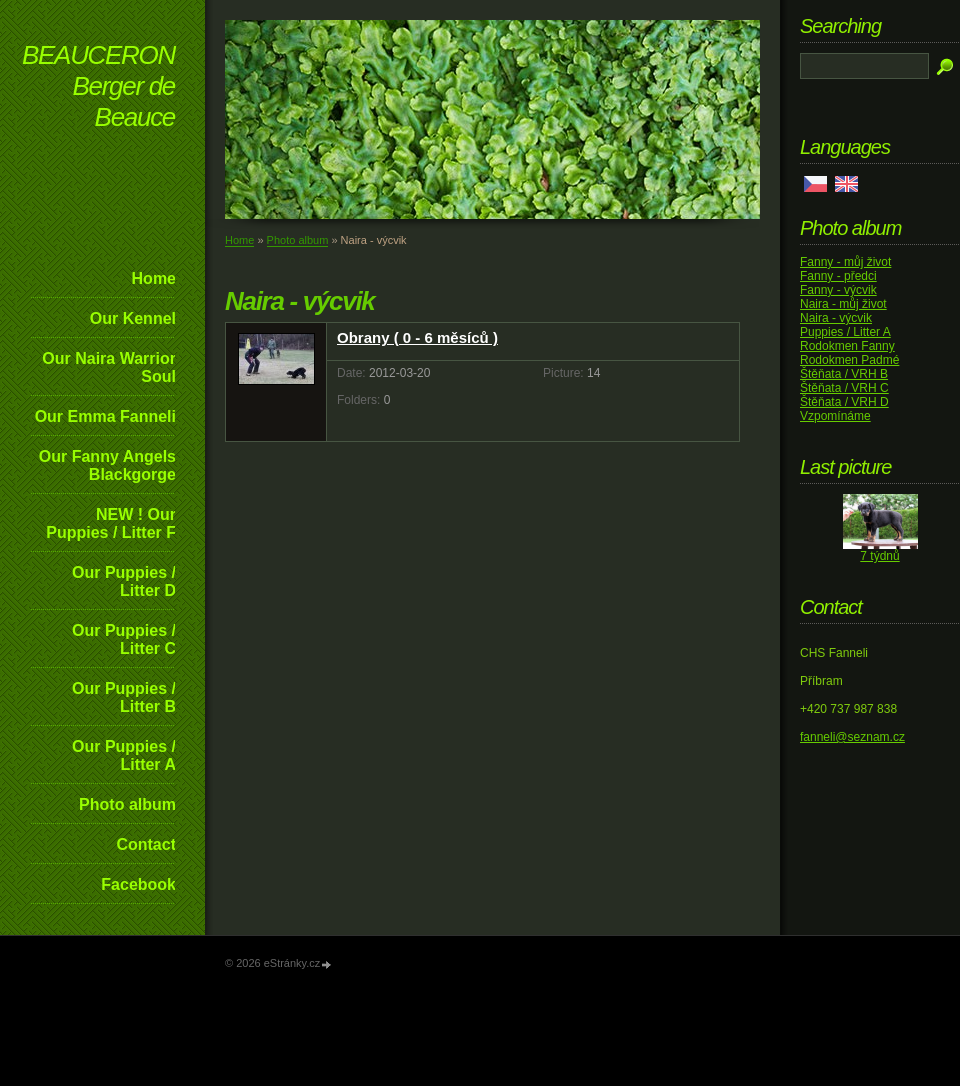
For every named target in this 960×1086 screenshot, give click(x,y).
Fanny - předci (838, 276)
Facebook (138, 884)
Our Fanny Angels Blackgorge (107, 465)
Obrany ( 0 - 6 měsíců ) (417, 337)
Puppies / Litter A (845, 332)
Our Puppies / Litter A (124, 755)
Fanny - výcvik (838, 290)
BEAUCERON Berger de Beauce (98, 86)
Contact (146, 844)
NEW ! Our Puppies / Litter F (111, 523)
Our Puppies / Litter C (124, 639)
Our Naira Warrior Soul (109, 367)
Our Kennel (133, 318)
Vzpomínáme (835, 416)
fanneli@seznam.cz (852, 737)
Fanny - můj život (845, 262)
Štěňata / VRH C (844, 388)
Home (154, 278)
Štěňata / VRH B (844, 374)
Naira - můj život (843, 304)
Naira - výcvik (836, 318)
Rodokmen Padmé (849, 360)
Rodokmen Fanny (847, 346)
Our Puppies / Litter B (124, 697)
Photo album (127, 804)
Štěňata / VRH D (844, 402)
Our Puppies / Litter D (124, 581)
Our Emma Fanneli (105, 416)
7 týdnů (879, 556)
